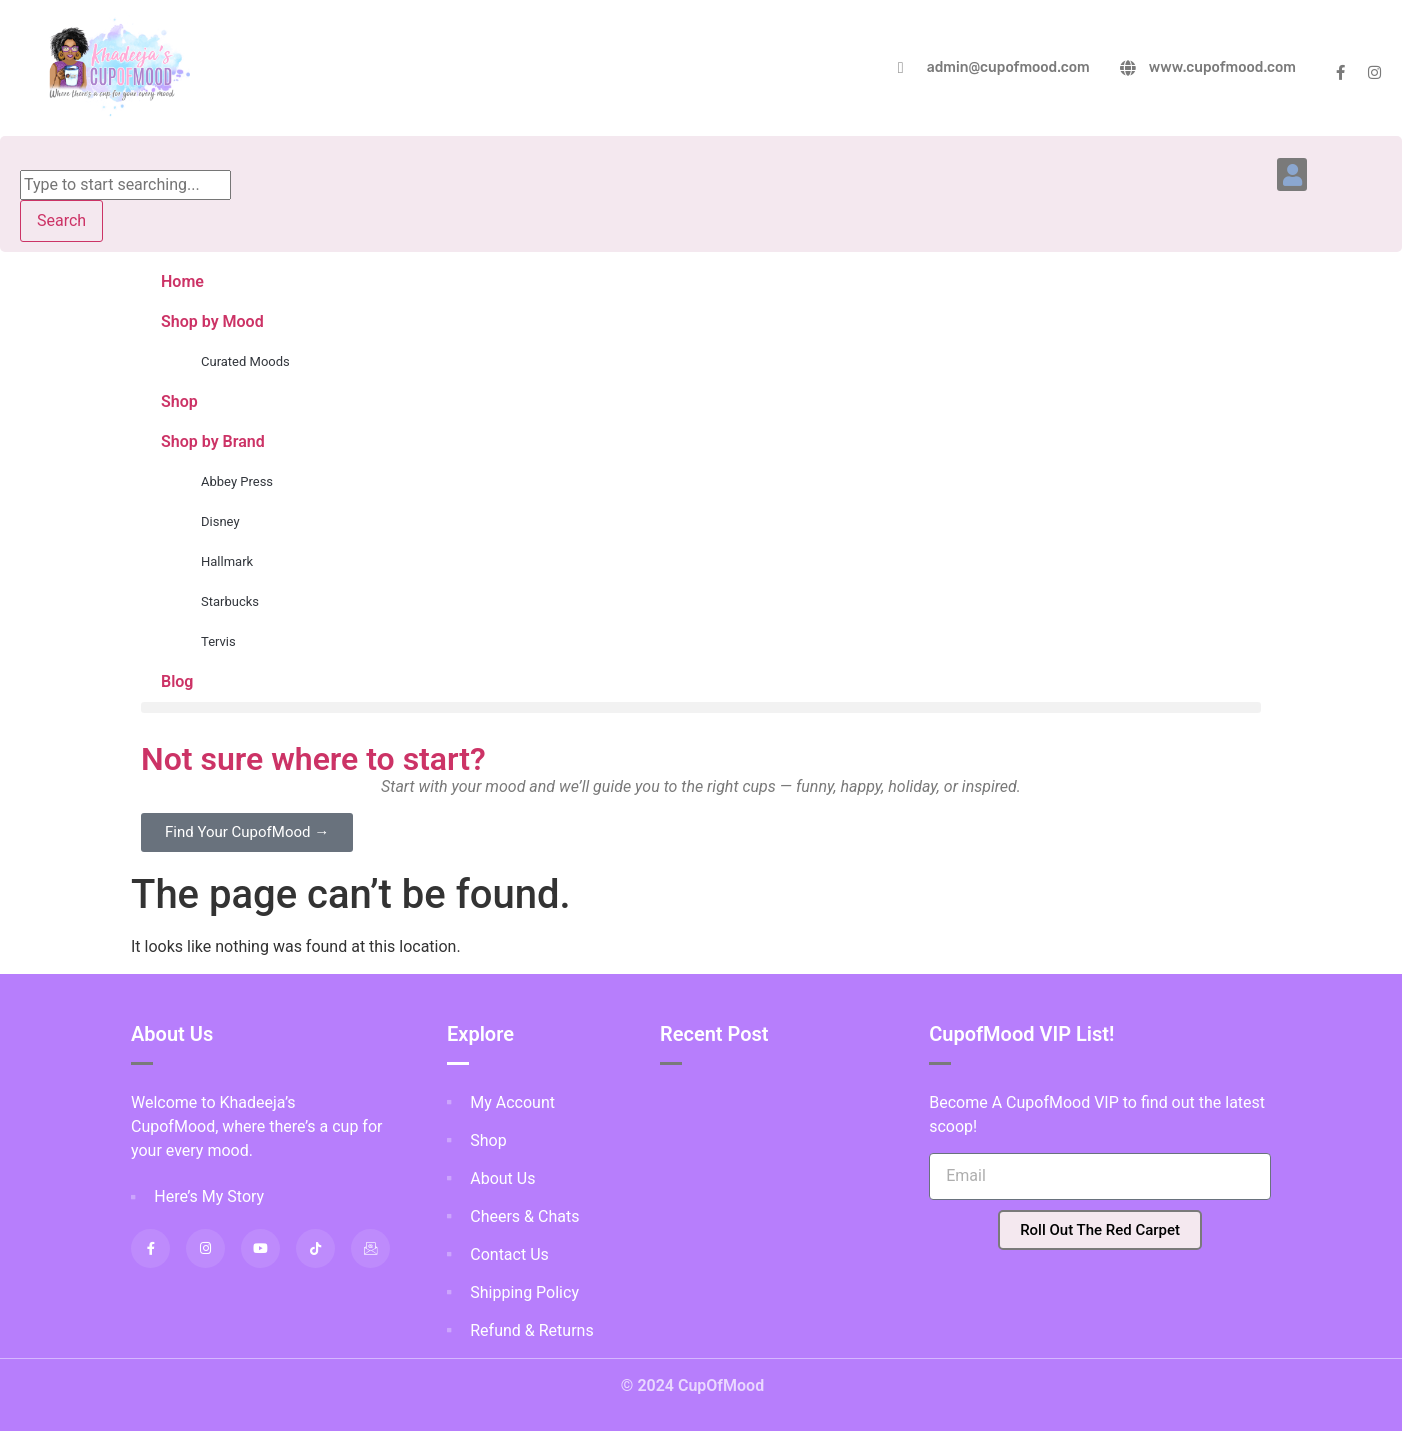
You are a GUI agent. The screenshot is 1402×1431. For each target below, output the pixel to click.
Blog (177, 681)
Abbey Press (237, 481)
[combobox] (125, 185)
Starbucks (230, 601)
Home (182, 281)
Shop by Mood (212, 321)
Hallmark (227, 561)
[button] (1292, 174)
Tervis (218, 641)
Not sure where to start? (313, 759)
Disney (220, 521)
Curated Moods (245, 361)
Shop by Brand (213, 441)
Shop (179, 401)
